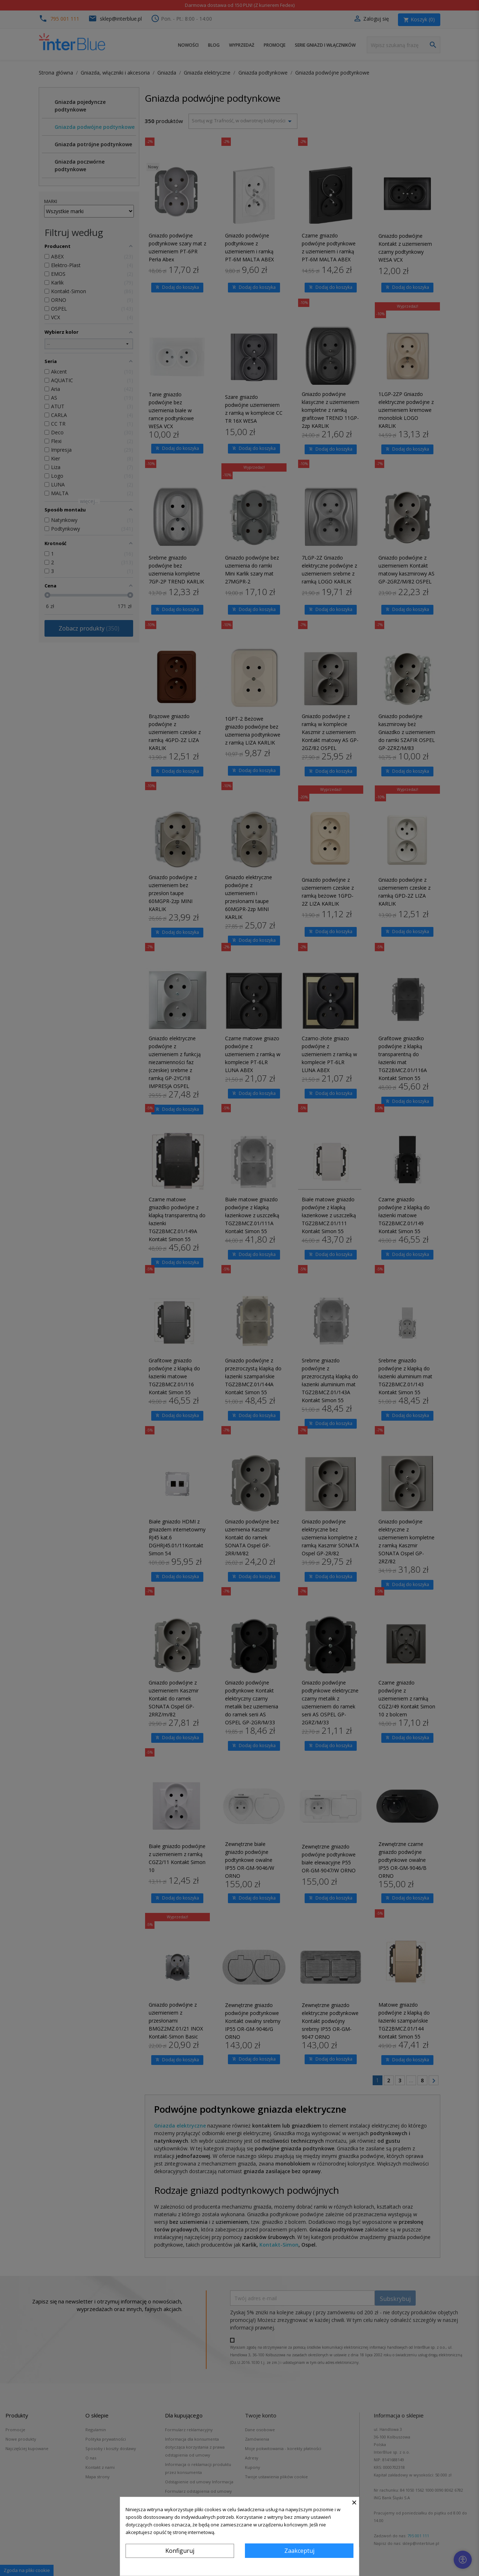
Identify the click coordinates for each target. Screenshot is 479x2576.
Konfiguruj (179, 2551)
